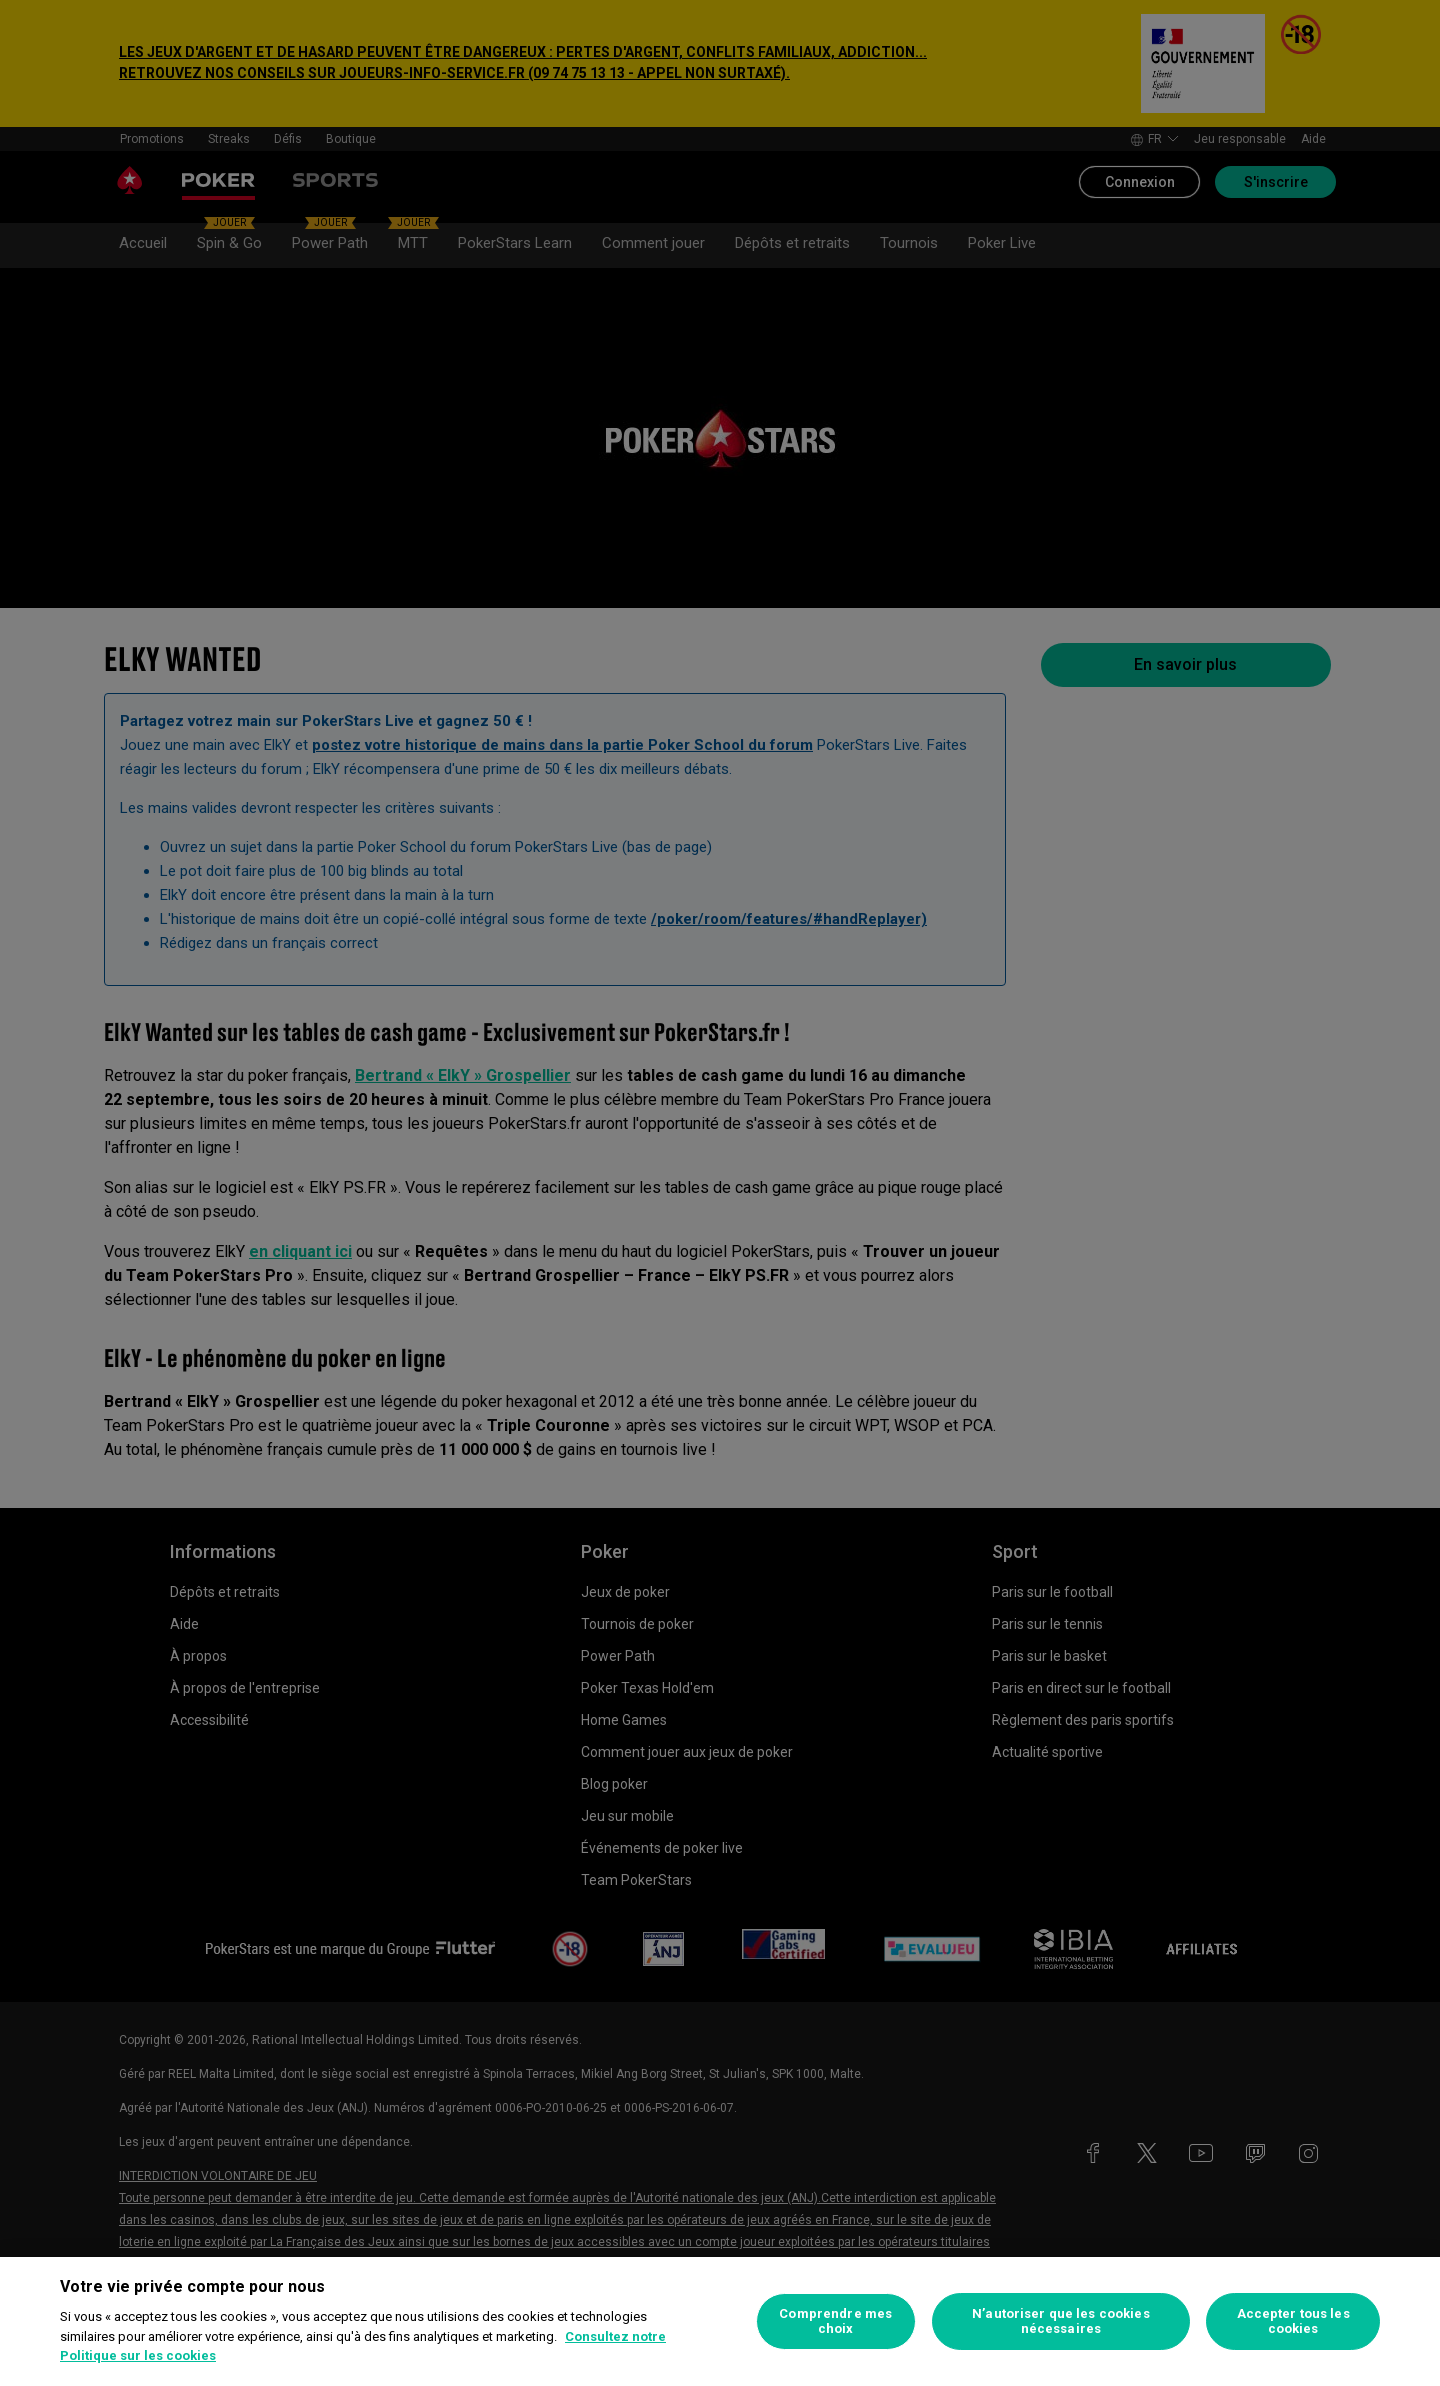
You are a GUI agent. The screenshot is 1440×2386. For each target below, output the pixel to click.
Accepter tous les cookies (1293, 2321)
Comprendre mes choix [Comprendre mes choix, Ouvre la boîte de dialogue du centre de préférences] (835, 2321)
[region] (720, 2321)
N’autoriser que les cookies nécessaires (1061, 2321)
